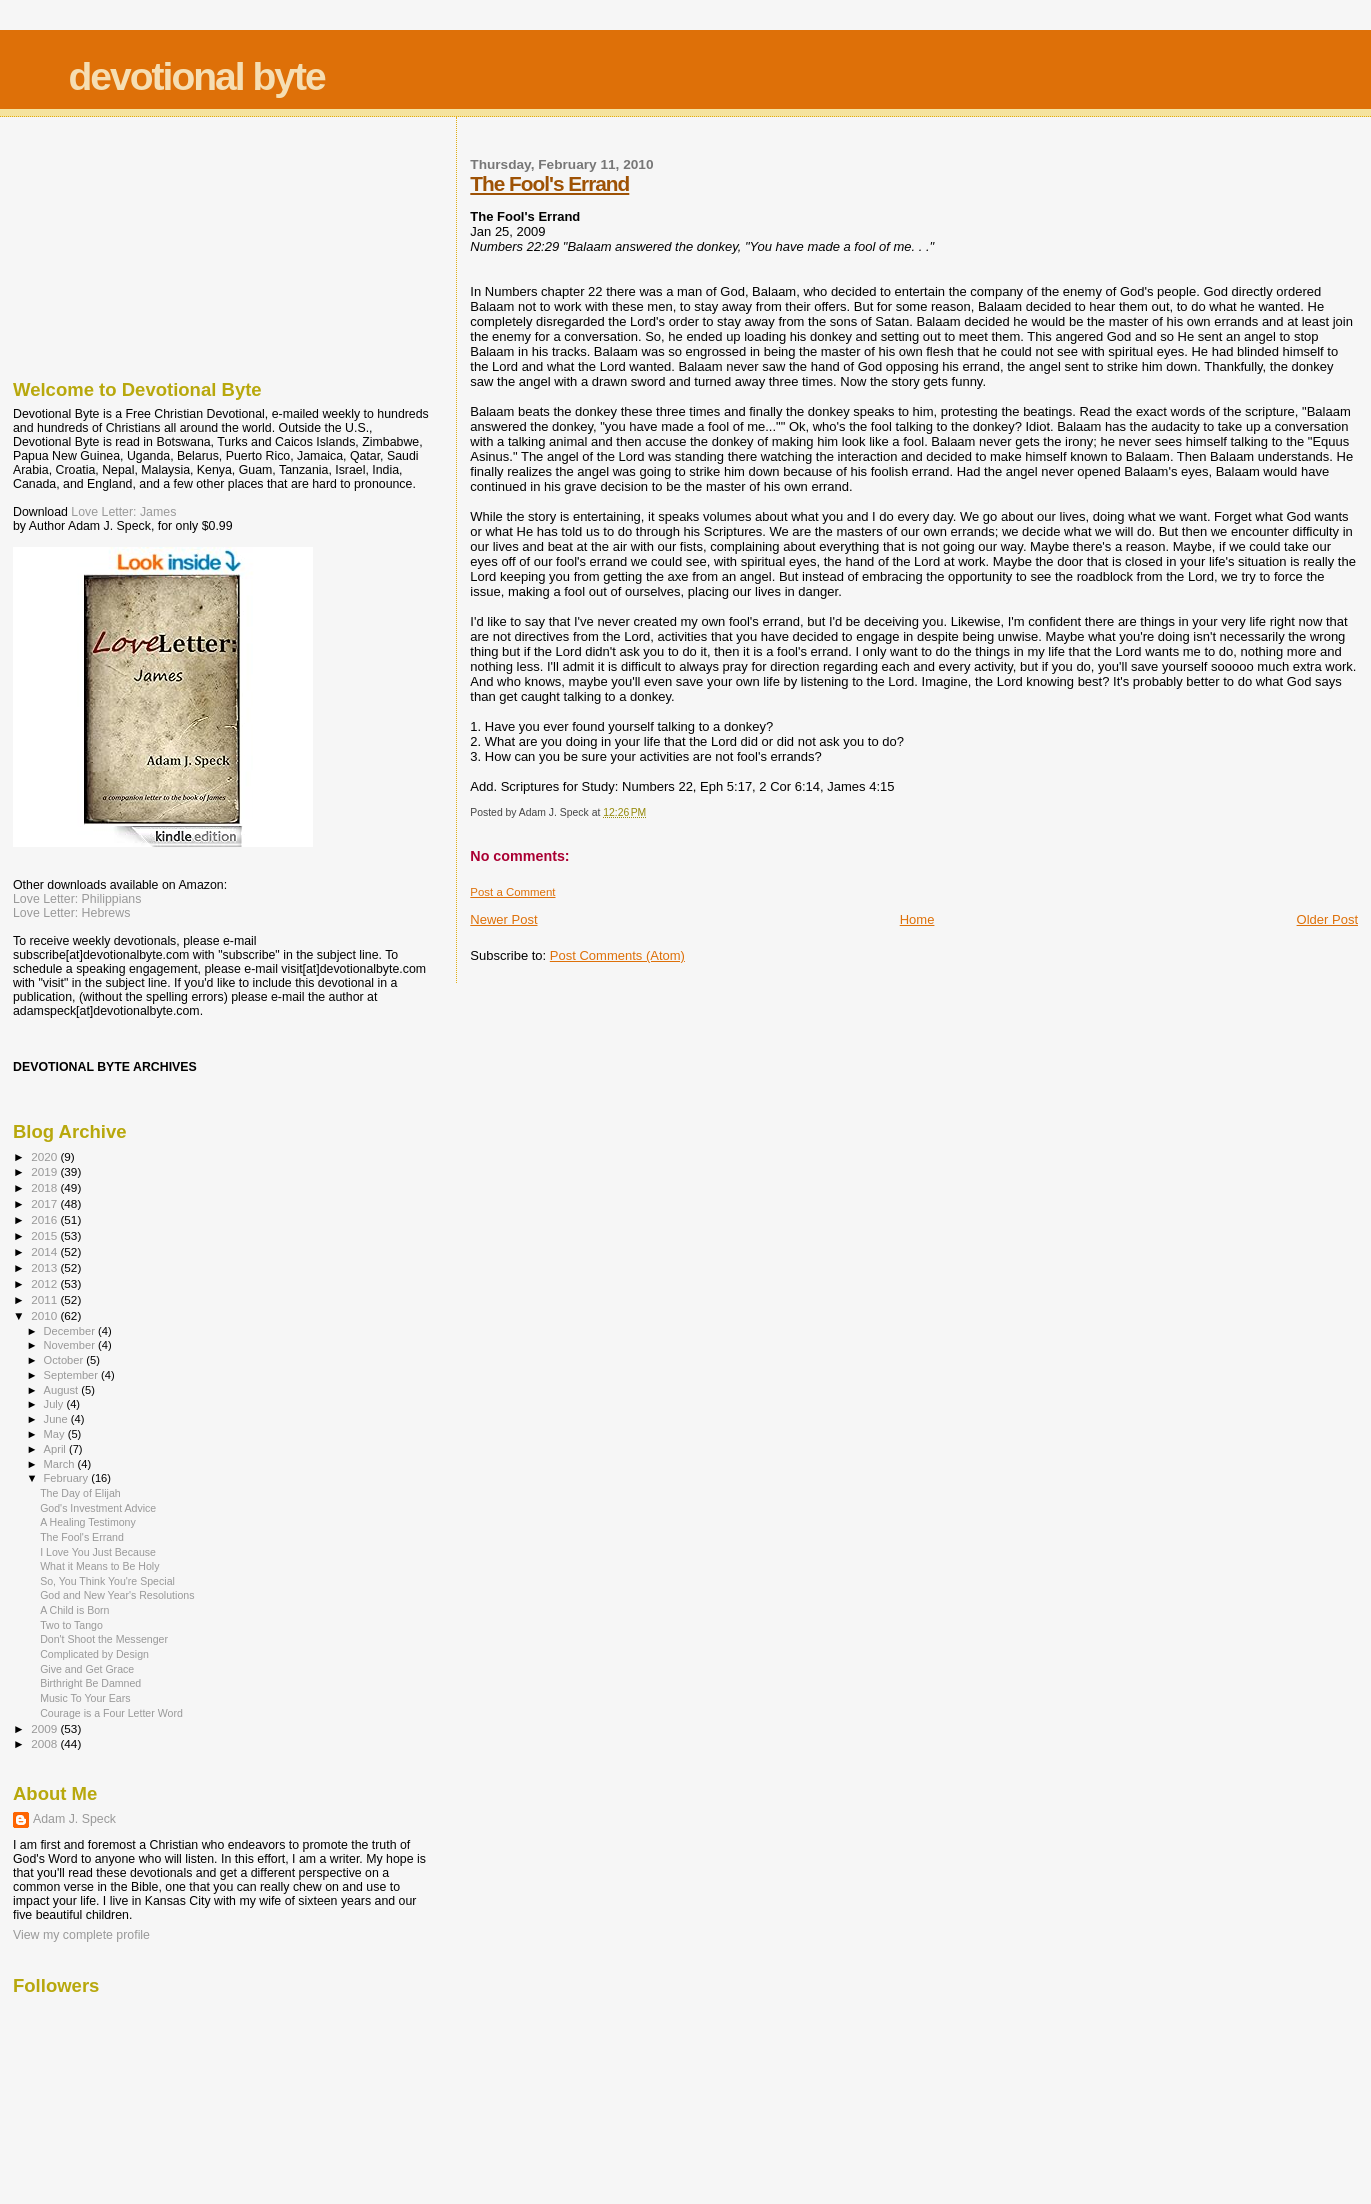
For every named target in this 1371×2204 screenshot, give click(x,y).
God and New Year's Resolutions (117, 1595)
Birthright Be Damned (90, 1683)
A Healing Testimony (88, 1522)
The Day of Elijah (80, 1493)
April (56, 1449)
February (68, 1478)
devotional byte (197, 76)
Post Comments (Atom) (617, 955)
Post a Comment (512, 892)
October (65, 1360)
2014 (45, 1251)
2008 (45, 1743)
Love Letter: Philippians (77, 899)
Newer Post (503, 919)
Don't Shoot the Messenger (104, 1639)
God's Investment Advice (98, 1508)
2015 (45, 1235)
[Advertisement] (113, 243)
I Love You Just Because (98, 1552)
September (73, 1375)
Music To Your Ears (85, 1698)
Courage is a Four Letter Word (111, 1713)
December (71, 1331)
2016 (45, 1219)
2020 (45, 1156)
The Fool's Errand (549, 183)
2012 (45, 1283)
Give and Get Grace (87, 1669)
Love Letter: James (123, 512)
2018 (45, 1187)
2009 (45, 1728)
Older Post (1327, 919)
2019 (45, 1171)
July (55, 1404)
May (56, 1434)
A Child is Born (74, 1610)
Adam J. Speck (74, 1819)
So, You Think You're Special (107, 1581)
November (71, 1345)
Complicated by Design (94, 1654)
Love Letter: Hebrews (71, 913)
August (63, 1390)
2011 (45, 1299)
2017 (45, 1203)
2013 (45, 1267)
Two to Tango (71, 1625)
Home (917, 919)
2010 (45, 1315)
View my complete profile (81, 1935)
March (61, 1464)
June (57, 1419)
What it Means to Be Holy (99, 1566)
